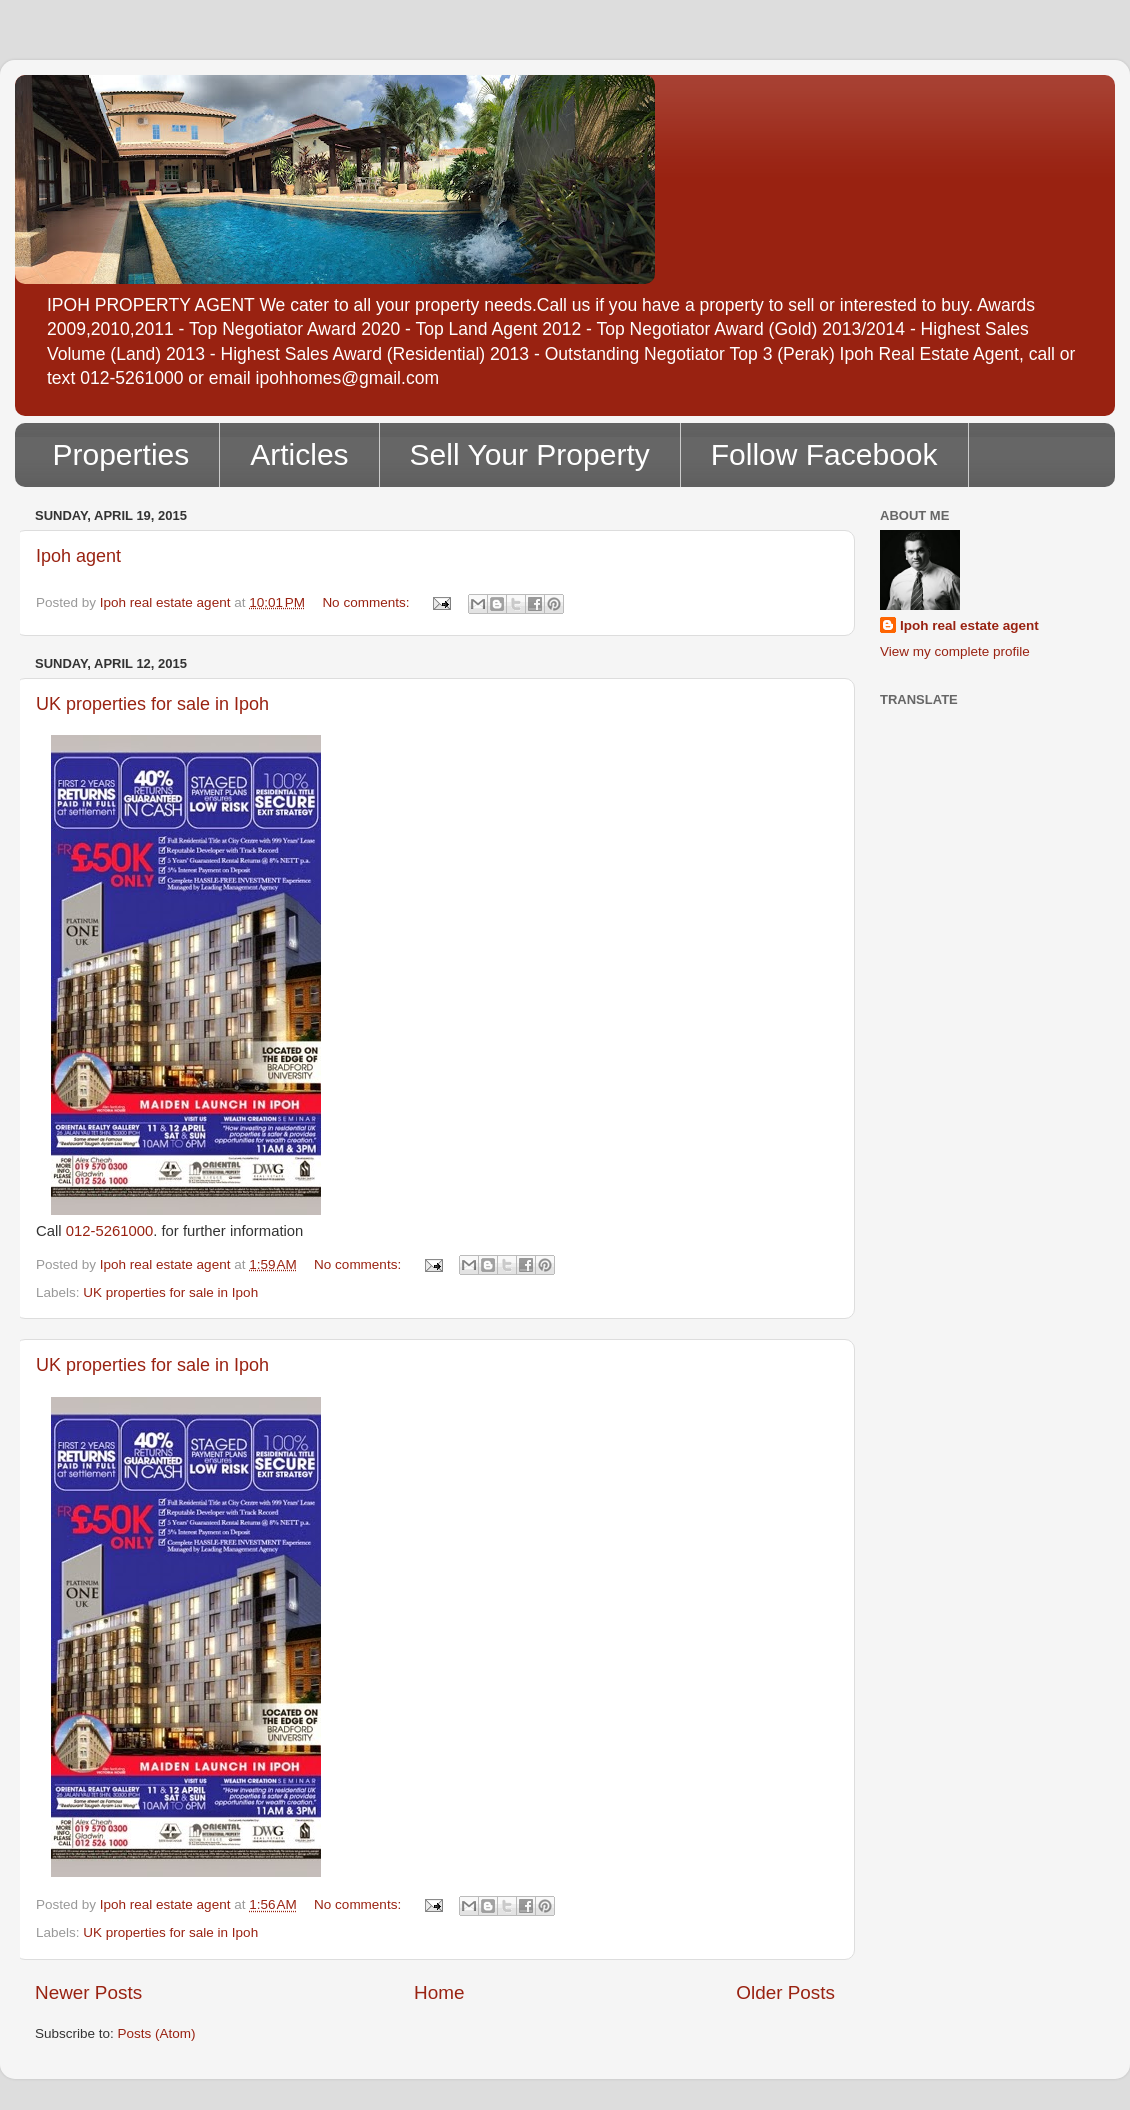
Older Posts (785, 1992)
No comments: (367, 602)
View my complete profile (955, 651)
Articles (299, 454)
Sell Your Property (530, 454)
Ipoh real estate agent (969, 625)
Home (439, 1992)
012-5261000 (110, 1231)
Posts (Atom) (157, 2033)
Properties (121, 454)
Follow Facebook (824, 454)
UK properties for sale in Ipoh (152, 704)
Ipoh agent (78, 556)
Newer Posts (88, 1992)
